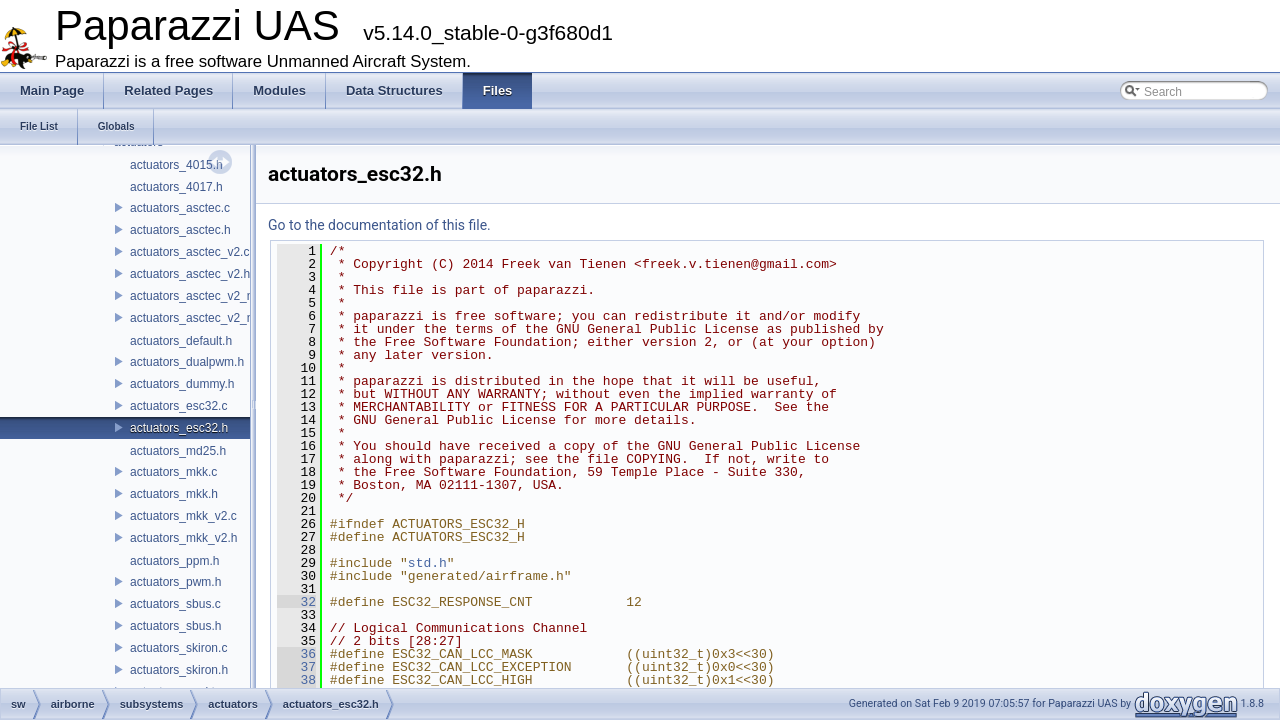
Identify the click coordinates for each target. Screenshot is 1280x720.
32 (296, 602)
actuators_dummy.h (182, 384)
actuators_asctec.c (180, 208)
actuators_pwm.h (175, 582)
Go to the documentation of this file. (379, 225)
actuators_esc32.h (179, 428)
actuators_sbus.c (175, 604)
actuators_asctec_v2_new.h (204, 318)
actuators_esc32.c (178, 406)
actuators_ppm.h (174, 561)
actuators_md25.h (178, 451)
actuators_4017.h (176, 187)
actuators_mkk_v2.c (183, 516)
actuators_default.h (181, 341)
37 (296, 667)
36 (296, 654)
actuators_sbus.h (175, 626)
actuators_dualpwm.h (187, 362)
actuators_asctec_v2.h (190, 274)
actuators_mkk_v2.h (183, 538)
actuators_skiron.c (178, 648)
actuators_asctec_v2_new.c (203, 296)
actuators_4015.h (176, 165)
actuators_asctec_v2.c (189, 252)
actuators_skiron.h (179, 670)
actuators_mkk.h (174, 494)
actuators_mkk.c (173, 472)
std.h (427, 563)
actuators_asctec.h (180, 230)
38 (296, 680)
